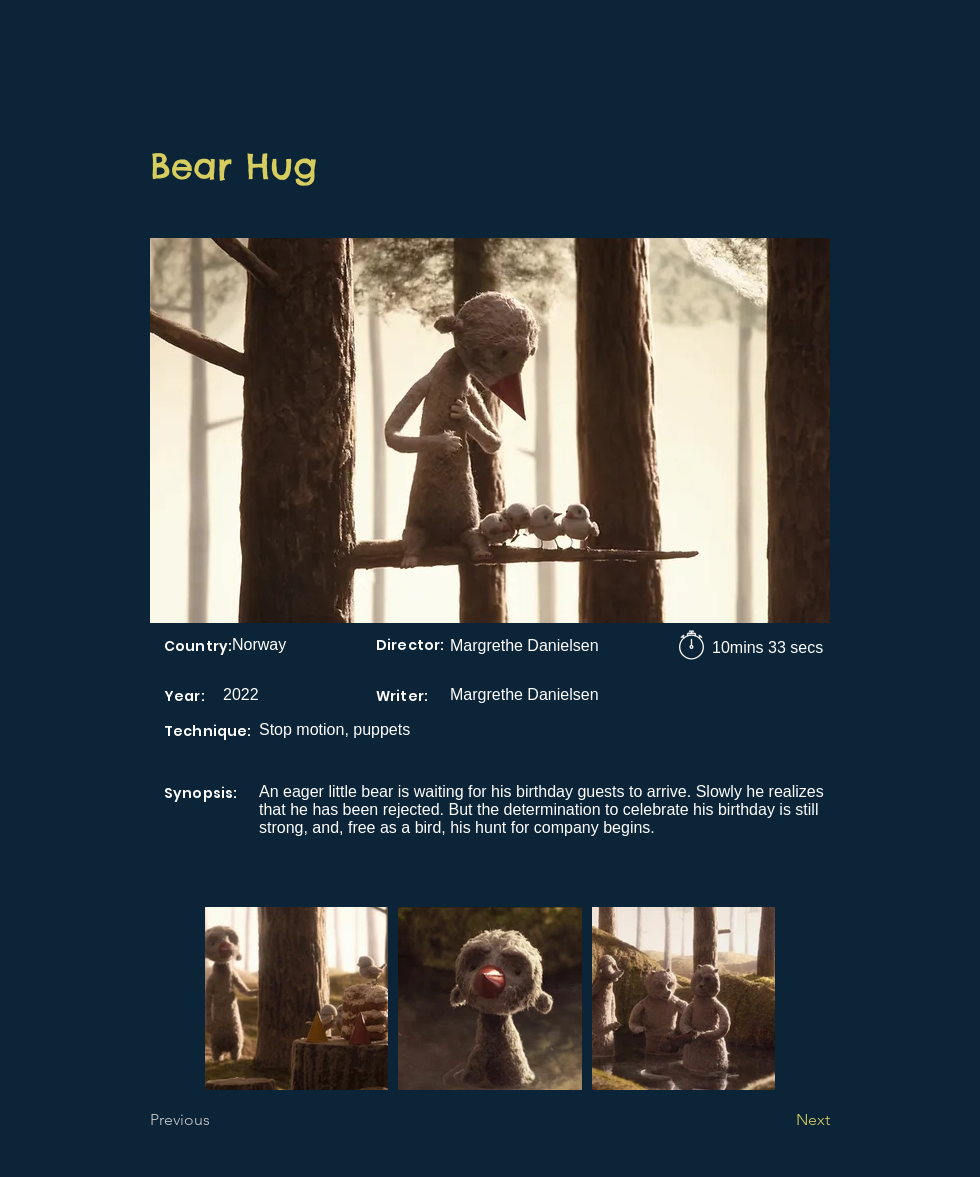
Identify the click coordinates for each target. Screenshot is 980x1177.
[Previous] (216, 1120)
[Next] (780, 1120)
